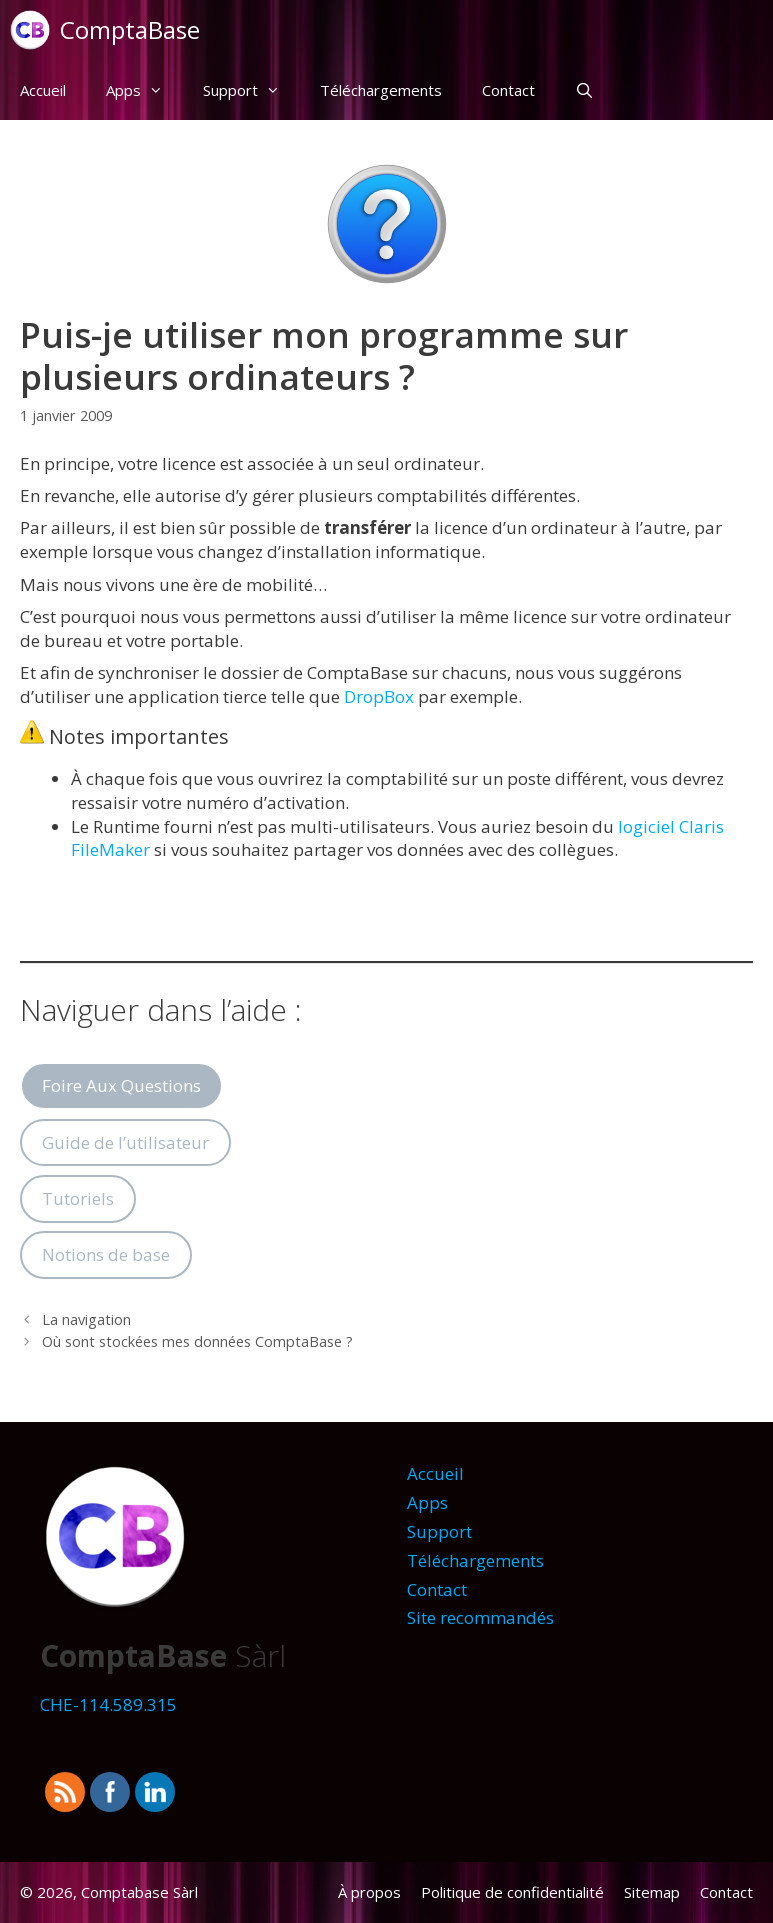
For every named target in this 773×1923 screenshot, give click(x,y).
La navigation (86, 1319)
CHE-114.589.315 (108, 1704)
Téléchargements (381, 90)
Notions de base (106, 1254)
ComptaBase (130, 29)
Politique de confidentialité (512, 1892)
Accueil (43, 90)
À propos (369, 1892)
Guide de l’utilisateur (125, 1142)
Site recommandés (480, 1617)
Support (251, 90)
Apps (144, 90)
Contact (508, 90)
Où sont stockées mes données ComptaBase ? (197, 1341)
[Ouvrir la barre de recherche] (584, 90)
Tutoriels (78, 1198)
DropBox (379, 696)
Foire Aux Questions (121, 1085)
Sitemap (652, 1892)
